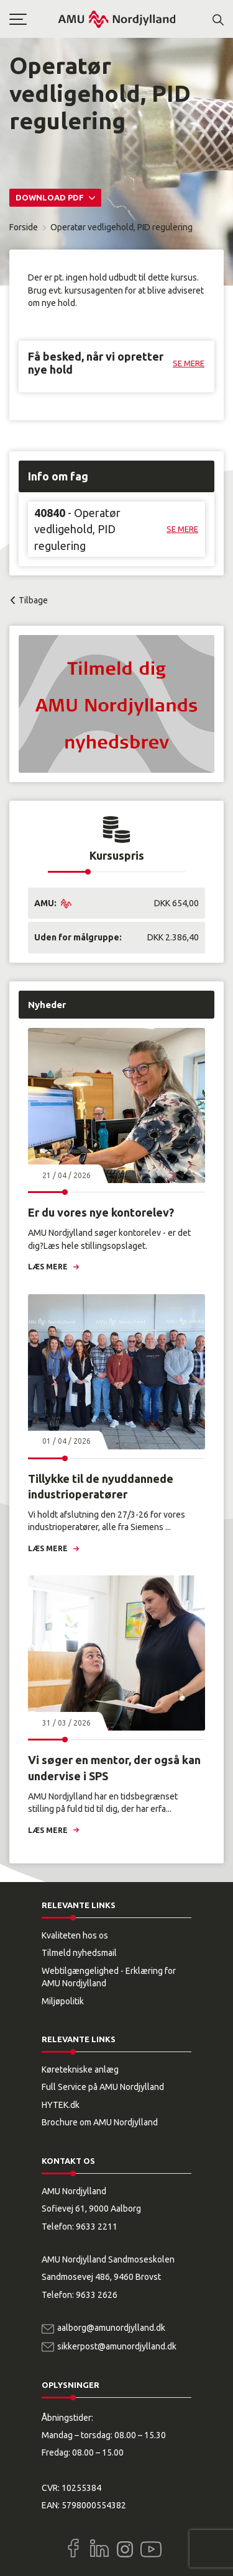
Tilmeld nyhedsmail (79, 1953)
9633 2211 (96, 2226)
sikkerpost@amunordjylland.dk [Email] (116, 2346)
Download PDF (51, 197)
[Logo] (116, 19)
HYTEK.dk (61, 2105)
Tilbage (33, 600)
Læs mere (48, 1267)
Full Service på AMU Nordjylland (103, 2087)
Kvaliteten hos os (75, 1935)
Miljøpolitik (63, 2001)
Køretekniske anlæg (80, 2069)
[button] (33, 19)
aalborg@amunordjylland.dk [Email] (111, 2328)
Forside (23, 227)
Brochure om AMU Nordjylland (100, 2122)
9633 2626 (96, 2295)
